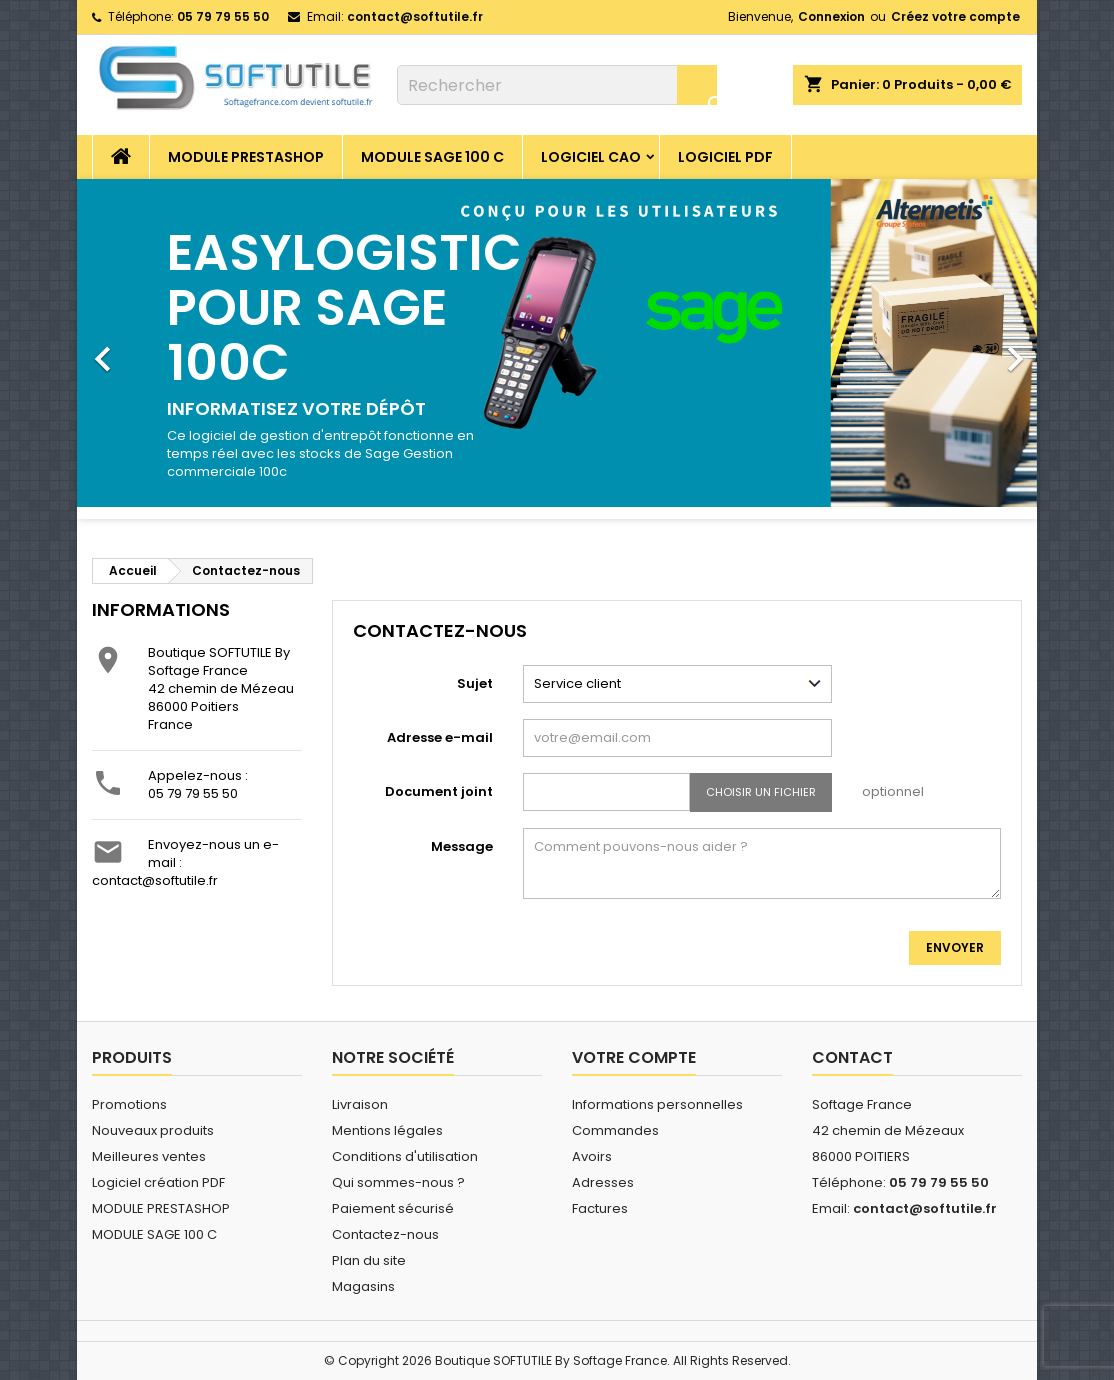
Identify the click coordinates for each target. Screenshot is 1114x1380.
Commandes (615, 1130)
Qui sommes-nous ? (398, 1182)
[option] (557, 349)
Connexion (831, 16)
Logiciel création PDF (158, 1182)
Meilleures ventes (149, 1156)
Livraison (360, 1104)
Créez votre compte (955, 16)
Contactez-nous (385, 1234)
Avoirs (592, 1156)
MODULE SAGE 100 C (432, 157)
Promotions (129, 1104)
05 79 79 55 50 (193, 793)
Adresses (603, 1182)
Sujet (475, 683)
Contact (852, 1057)
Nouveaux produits (153, 1130)
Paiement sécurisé (393, 1208)
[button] (149, 349)
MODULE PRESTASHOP (246, 157)
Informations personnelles (657, 1104)
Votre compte (634, 1057)
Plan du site (369, 1260)
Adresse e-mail (440, 737)
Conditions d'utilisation (405, 1156)
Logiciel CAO (591, 157)
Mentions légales (387, 1130)
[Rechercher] (557, 85)
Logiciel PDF (725, 157)
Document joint (439, 791)
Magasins (363, 1286)
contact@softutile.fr (415, 16)
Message (462, 846)
